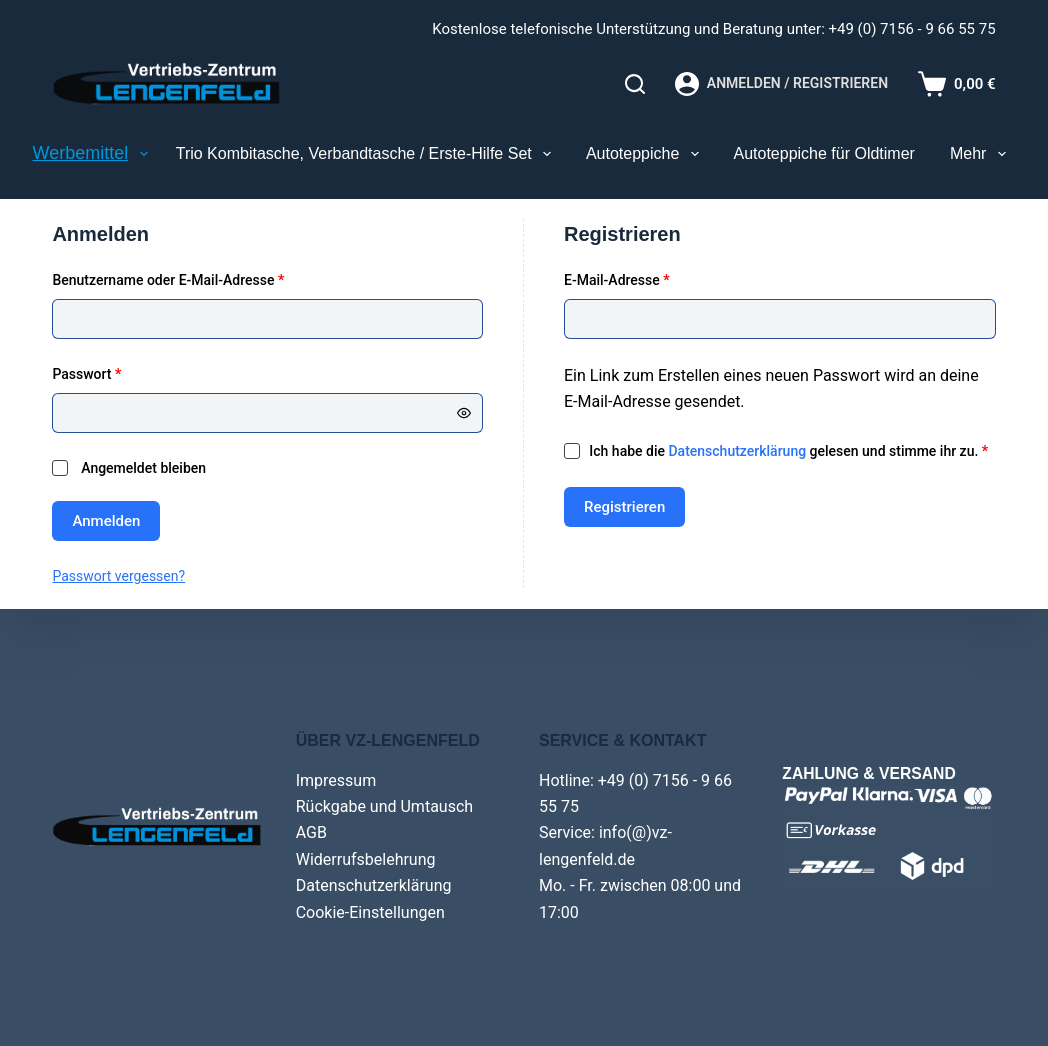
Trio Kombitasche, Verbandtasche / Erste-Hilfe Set (367, 154)
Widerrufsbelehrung (366, 859)
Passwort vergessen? (118, 576)
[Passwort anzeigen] (464, 413)
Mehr (982, 154)
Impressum (336, 780)
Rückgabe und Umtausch (384, 806)
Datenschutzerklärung (737, 451)
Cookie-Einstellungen (370, 912)
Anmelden (106, 521)
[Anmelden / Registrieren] (781, 84)
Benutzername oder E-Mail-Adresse (204, 278)
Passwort (122, 372)
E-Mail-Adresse (653, 278)
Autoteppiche (646, 154)
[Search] (635, 84)
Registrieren (624, 507)
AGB (311, 832)
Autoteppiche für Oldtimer (824, 153)
